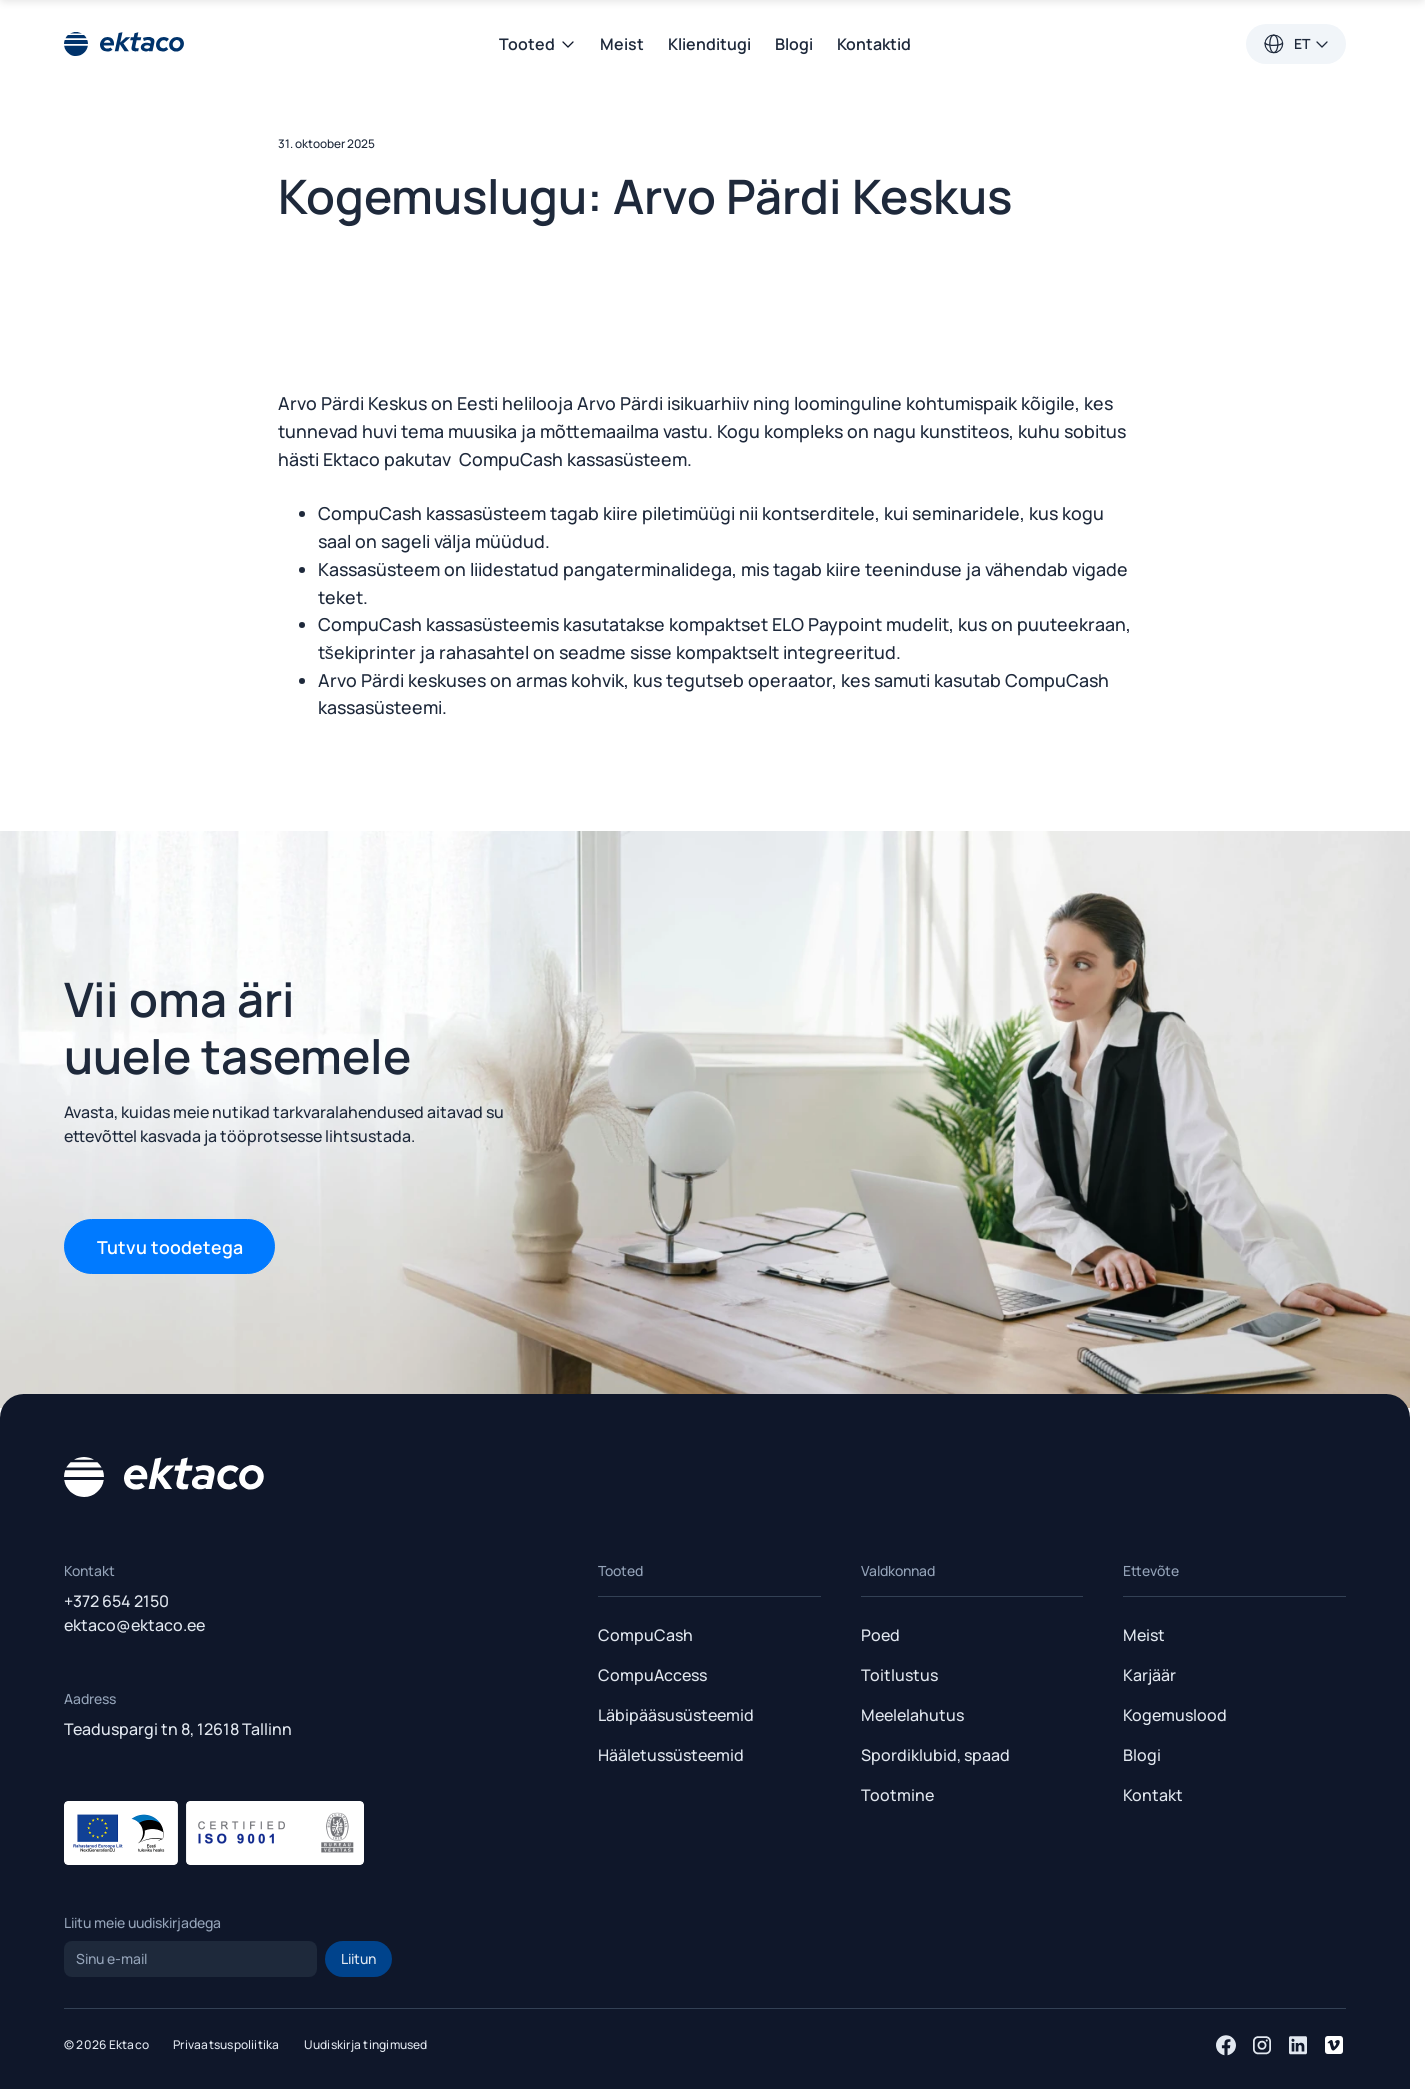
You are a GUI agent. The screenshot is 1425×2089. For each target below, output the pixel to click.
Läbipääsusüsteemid (676, 1715)
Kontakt (1153, 1795)
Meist (622, 44)
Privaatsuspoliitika (226, 2044)
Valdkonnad (898, 1570)
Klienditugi (709, 44)
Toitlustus (899, 1675)
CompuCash (645, 1635)
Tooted (537, 44)
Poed (880, 1635)
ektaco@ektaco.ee (134, 1625)
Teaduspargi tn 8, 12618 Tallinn (178, 1729)
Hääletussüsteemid (671, 1755)
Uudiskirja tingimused (366, 2044)
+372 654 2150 (116, 1601)
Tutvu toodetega (170, 1247)
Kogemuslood (1175, 1715)
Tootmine (897, 1795)
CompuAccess (652, 1675)
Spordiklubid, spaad (935, 1755)
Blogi (794, 44)
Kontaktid (874, 44)
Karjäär (1149, 1675)
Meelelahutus (912, 1715)
